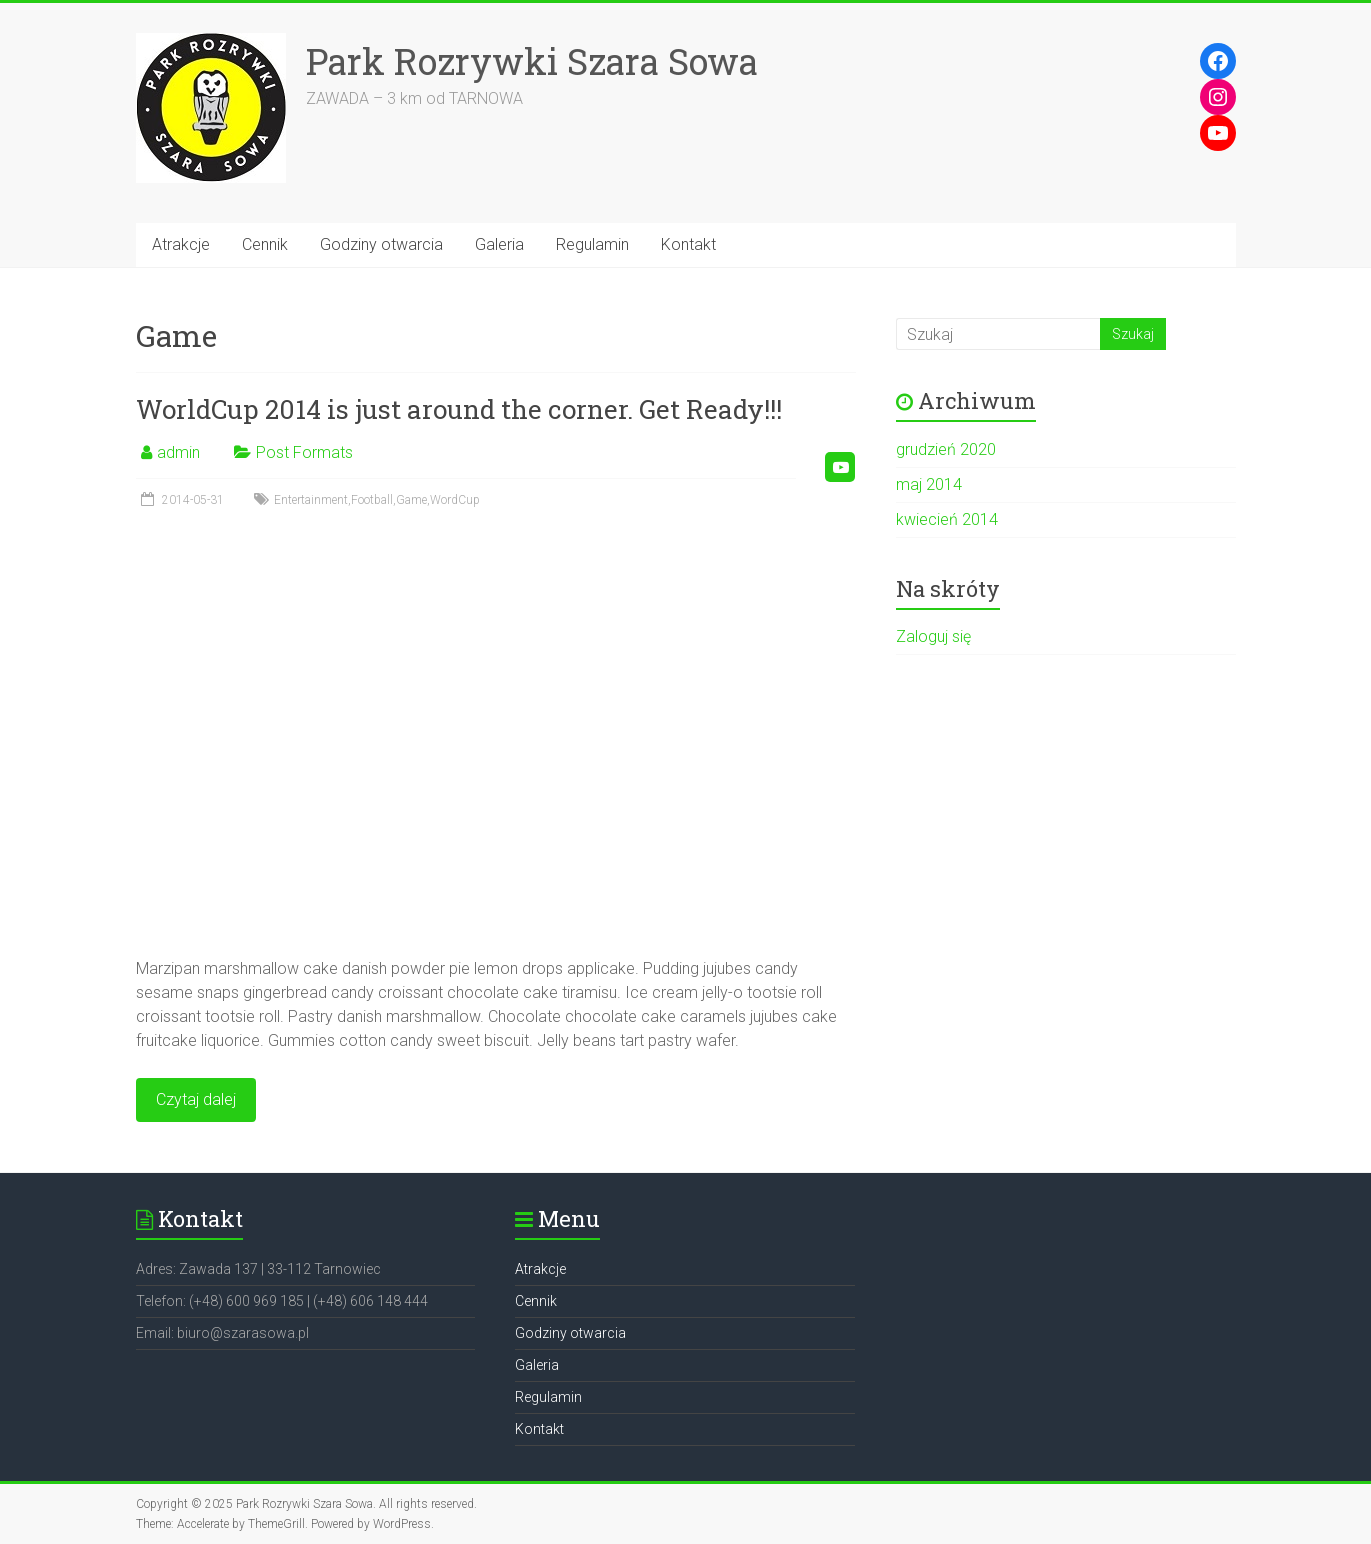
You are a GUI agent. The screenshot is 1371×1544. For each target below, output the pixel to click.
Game (411, 500)
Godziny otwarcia (381, 244)
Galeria (499, 244)
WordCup (455, 500)
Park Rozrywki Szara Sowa (532, 61)
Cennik (265, 244)
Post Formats (304, 452)
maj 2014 (929, 484)
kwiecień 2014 (947, 519)
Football (372, 500)
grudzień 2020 (946, 449)
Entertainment (311, 500)
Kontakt (688, 244)
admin (178, 452)
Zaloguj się (933, 636)
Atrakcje (181, 244)
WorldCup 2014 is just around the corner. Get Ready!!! (459, 409)
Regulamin (592, 244)
